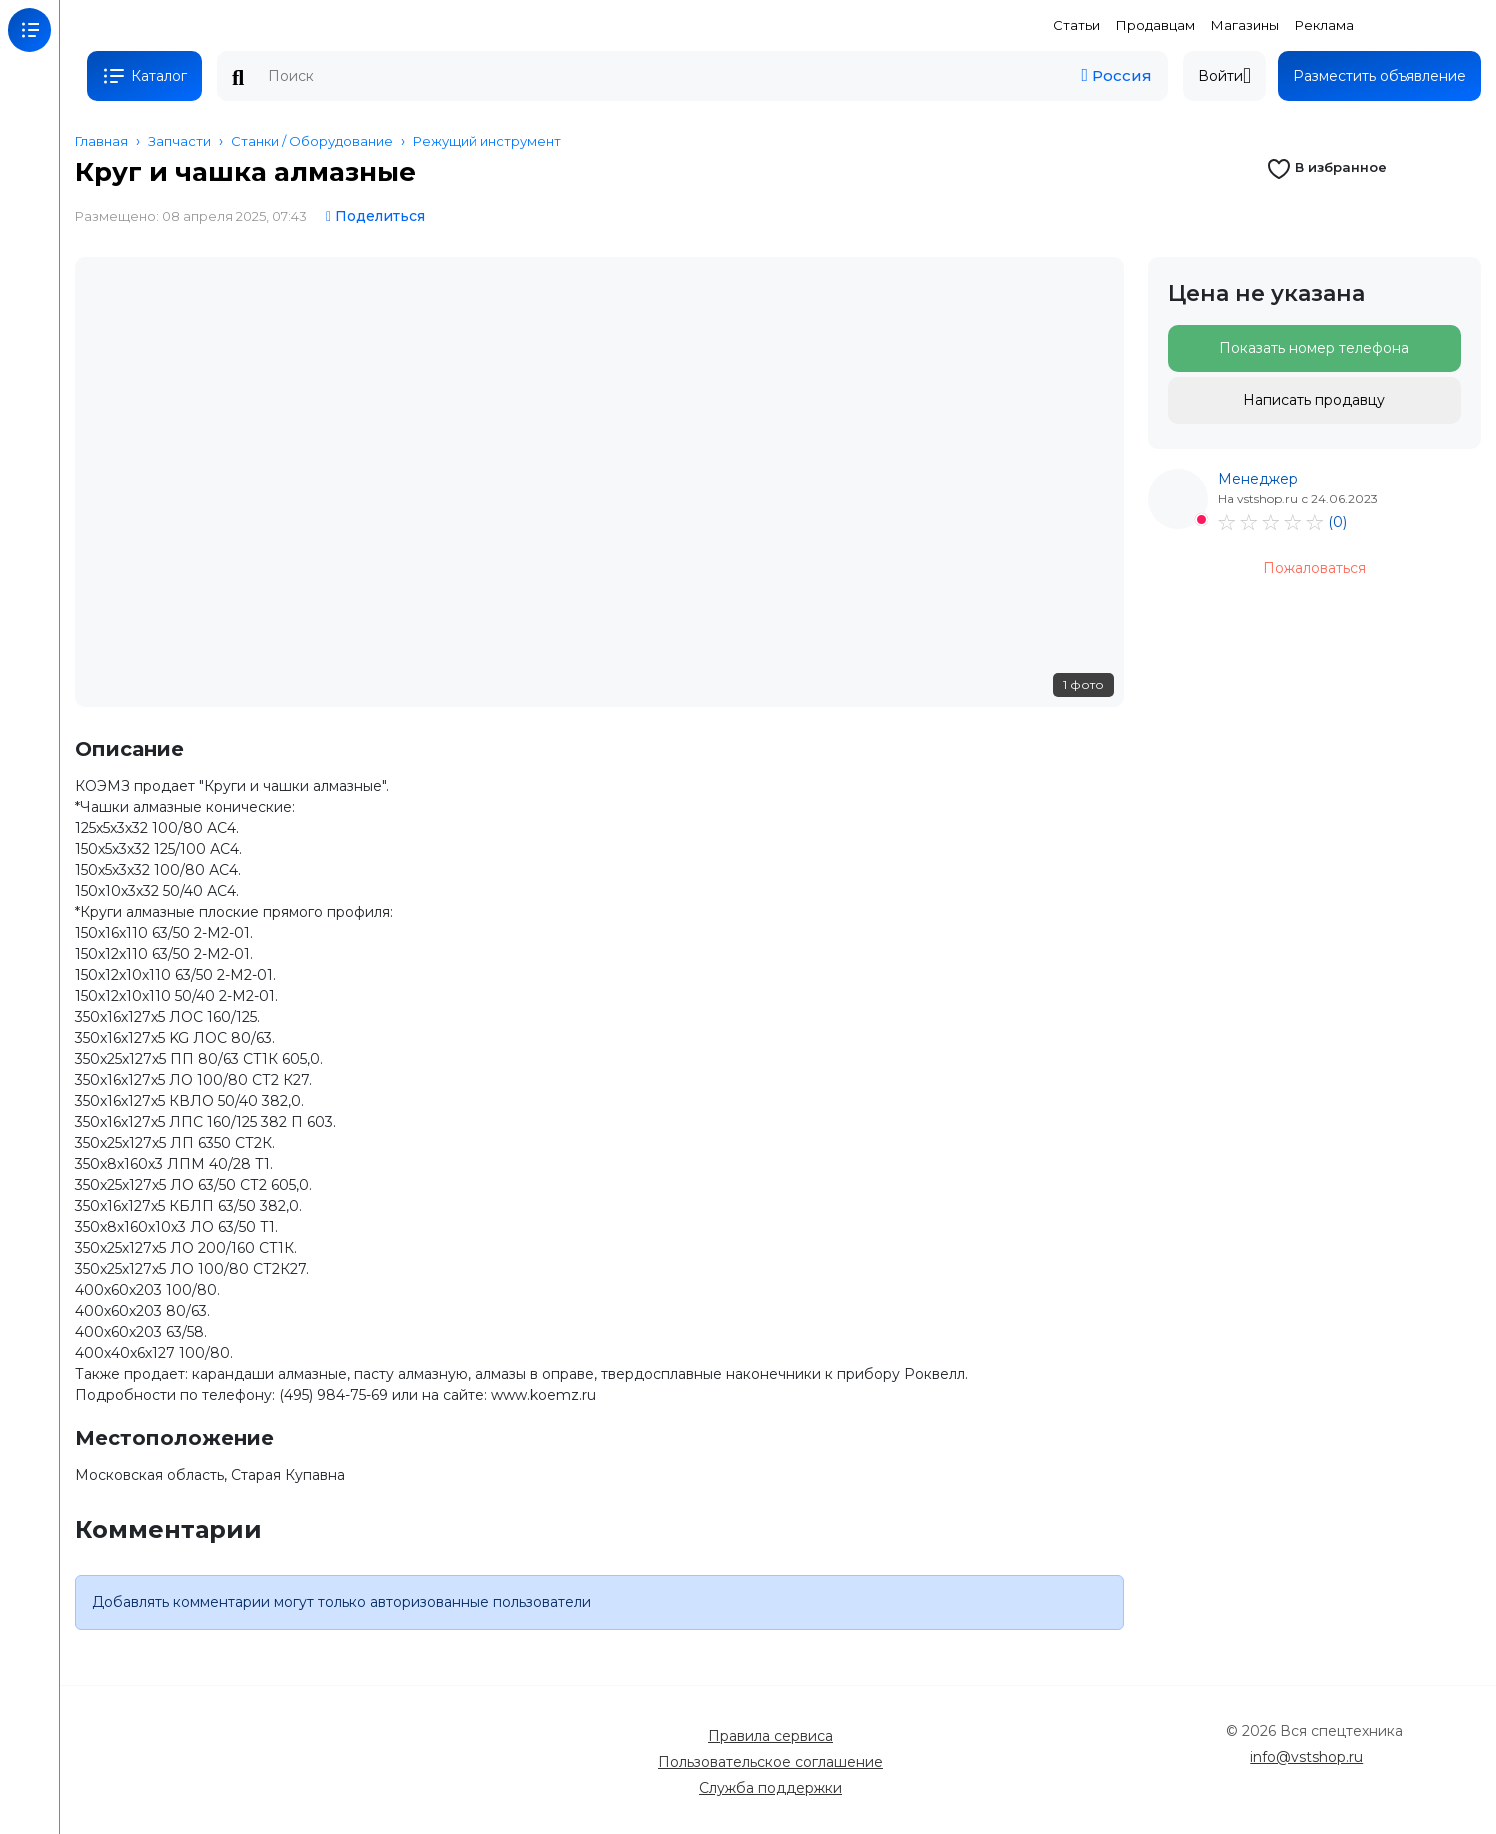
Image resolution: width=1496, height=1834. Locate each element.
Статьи (1076, 25)
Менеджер (1258, 479)
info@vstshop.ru (1306, 1757)
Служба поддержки (770, 1788)
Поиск (238, 78)
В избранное (1327, 167)
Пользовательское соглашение (770, 1762)
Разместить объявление (1379, 76)
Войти (1224, 76)
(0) (1337, 522)
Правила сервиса (770, 1736)
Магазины (1245, 25)
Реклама (1324, 25)
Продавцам (1155, 25)
